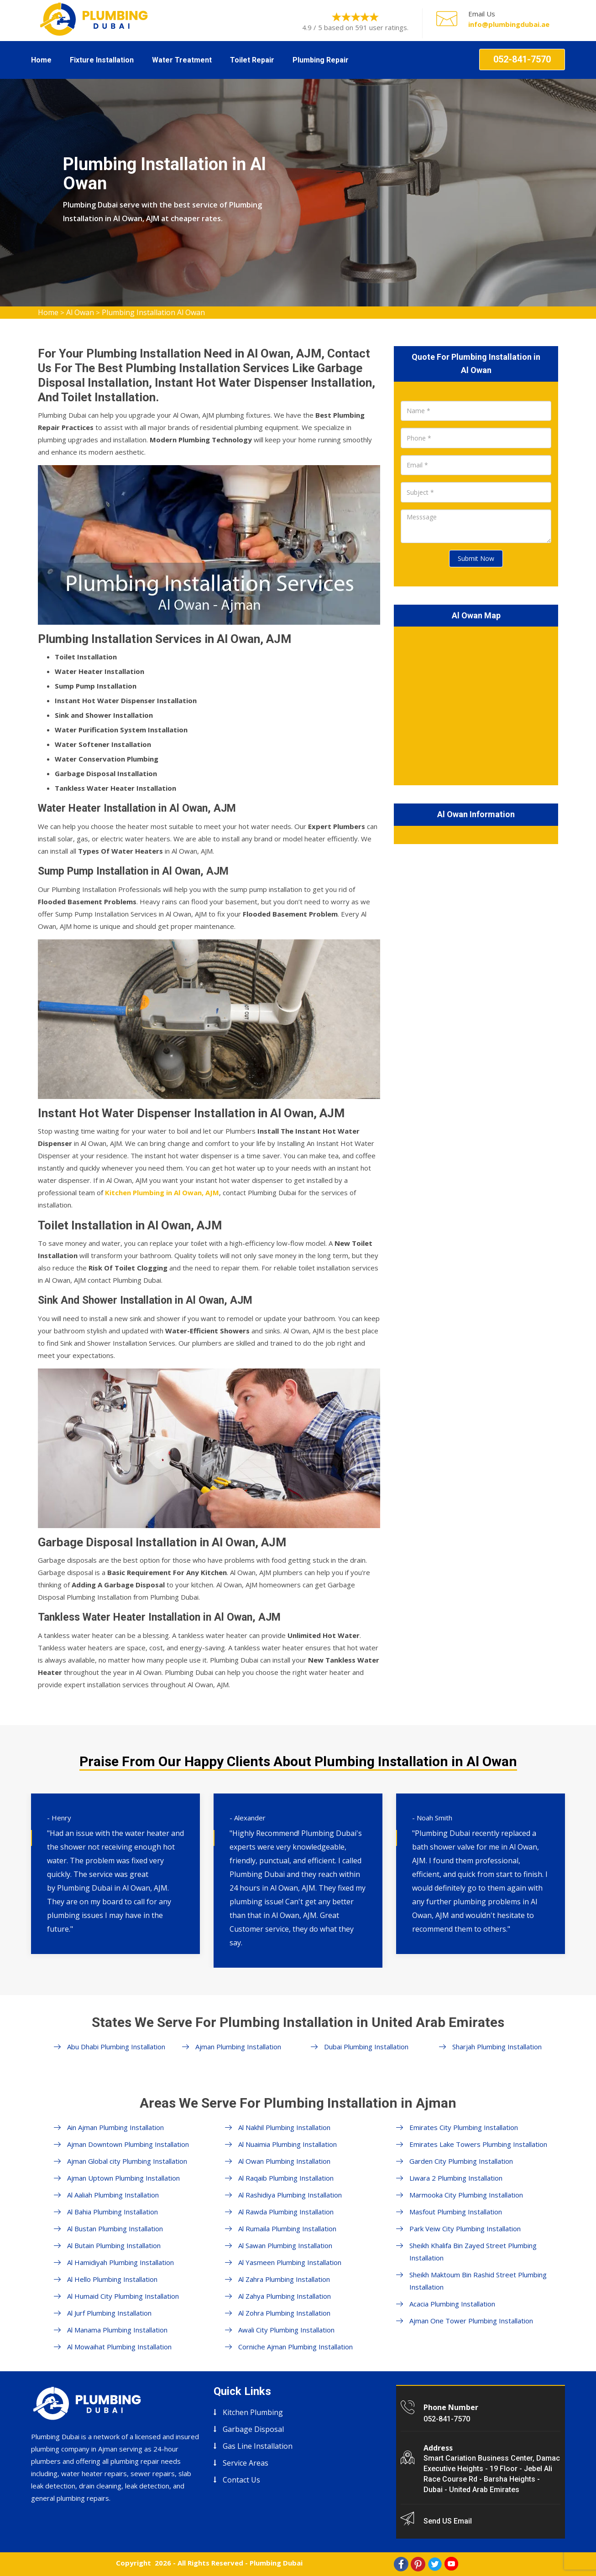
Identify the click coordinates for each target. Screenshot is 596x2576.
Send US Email (447, 2521)
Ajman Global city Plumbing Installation (127, 2161)
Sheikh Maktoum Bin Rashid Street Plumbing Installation (478, 2280)
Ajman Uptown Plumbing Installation (123, 2177)
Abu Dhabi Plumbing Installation (116, 2046)
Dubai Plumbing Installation (366, 2046)
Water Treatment (182, 60)
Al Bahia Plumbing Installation (112, 2211)
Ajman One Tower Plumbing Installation (471, 2320)
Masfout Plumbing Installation (455, 2211)
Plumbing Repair (321, 60)
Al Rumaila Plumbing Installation (287, 2228)
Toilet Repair (252, 60)
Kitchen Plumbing (253, 2412)
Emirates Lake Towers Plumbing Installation (478, 2144)
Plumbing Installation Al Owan (153, 312)
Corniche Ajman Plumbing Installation (295, 2346)
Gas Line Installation (258, 2446)
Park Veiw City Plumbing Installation (465, 2228)
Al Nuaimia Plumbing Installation (287, 2144)
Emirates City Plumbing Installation (463, 2127)
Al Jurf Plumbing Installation (109, 2312)
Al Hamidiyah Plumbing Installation (120, 2262)
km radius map (476, 704)
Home (41, 60)
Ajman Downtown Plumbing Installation (128, 2144)
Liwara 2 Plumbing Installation (455, 2177)
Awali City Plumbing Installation (286, 2329)
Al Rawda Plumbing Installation (286, 2211)
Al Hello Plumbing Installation (112, 2279)
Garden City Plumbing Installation (461, 2161)
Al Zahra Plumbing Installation (284, 2279)
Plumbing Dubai (276, 2562)
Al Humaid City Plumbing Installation (123, 2296)
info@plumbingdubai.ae (508, 24)
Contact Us (241, 2480)
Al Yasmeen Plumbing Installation (289, 2262)
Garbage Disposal (253, 2429)
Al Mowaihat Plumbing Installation (119, 2346)
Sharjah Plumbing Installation (497, 2046)
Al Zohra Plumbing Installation (284, 2312)
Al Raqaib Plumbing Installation (286, 2177)
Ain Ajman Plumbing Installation (115, 2127)
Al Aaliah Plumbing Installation (113, 2194)
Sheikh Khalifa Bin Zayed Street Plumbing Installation (473, 2251)
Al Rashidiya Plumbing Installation (290, 2194)
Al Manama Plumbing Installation (117, 2329)
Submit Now (476, 558)
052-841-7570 (522, 59)
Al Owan (80, 312)
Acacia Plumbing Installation (452, 2303)
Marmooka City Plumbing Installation (466, 2194)
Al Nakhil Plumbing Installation (284, 2127)
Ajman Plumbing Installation (238, 2046)
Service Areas (245, 2463)
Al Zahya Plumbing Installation (284, 2296)
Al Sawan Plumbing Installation (285, 2245)
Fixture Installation (102, 60)
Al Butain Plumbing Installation (114, 2245)
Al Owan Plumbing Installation (284, 2161)
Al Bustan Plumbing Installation (115, 2228)
